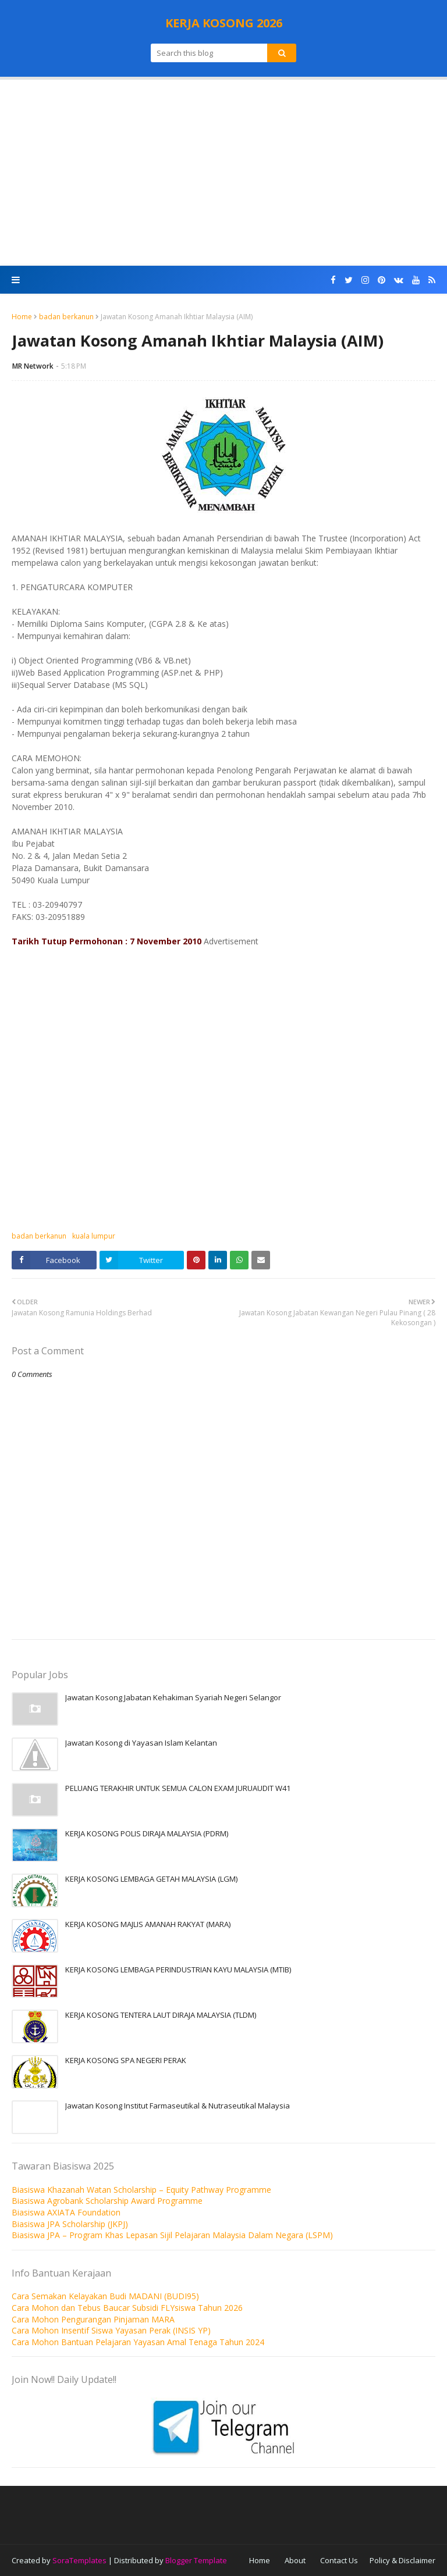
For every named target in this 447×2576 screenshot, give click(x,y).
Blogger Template (196, 2560)
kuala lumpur (93, 1236)
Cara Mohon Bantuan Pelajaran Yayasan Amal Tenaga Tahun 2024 (138, 2341)
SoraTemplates (79, 2560)
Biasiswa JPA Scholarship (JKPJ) (70, 2223)
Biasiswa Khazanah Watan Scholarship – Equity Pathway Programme (141, 2189)
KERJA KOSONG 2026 (223, 23)
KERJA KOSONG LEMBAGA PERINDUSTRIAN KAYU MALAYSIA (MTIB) (178, 1969)
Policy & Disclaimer (402, 2560)
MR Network (33, 366)
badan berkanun (66, 317)
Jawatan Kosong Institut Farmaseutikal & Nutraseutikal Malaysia (177, 2105)
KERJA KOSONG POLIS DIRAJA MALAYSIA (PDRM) (146, 1833)
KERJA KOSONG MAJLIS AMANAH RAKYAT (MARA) (147, 1924)
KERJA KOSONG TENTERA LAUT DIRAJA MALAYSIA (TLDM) (160, 2015)
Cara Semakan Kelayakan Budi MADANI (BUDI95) (105, 2296)
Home (22, 317)
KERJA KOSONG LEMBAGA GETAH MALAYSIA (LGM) (151, 1879)
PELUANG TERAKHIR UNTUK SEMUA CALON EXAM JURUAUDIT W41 (177, 1788)
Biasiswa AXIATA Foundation (66, 2212)
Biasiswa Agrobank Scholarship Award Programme (107, 2200)
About (295, 2560)
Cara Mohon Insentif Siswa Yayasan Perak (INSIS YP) (111, 2330)
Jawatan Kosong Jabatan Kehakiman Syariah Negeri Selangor (173, 1697)
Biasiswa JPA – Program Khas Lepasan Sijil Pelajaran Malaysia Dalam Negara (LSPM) (172, 2234)
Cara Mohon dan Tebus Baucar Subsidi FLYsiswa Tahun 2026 (127, 2307)
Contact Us (339, 2560)
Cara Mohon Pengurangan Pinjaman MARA (93, 2319)
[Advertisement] (223, 172)
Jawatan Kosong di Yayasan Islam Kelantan (141, 1742)
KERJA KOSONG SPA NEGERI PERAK (125, 2060)
